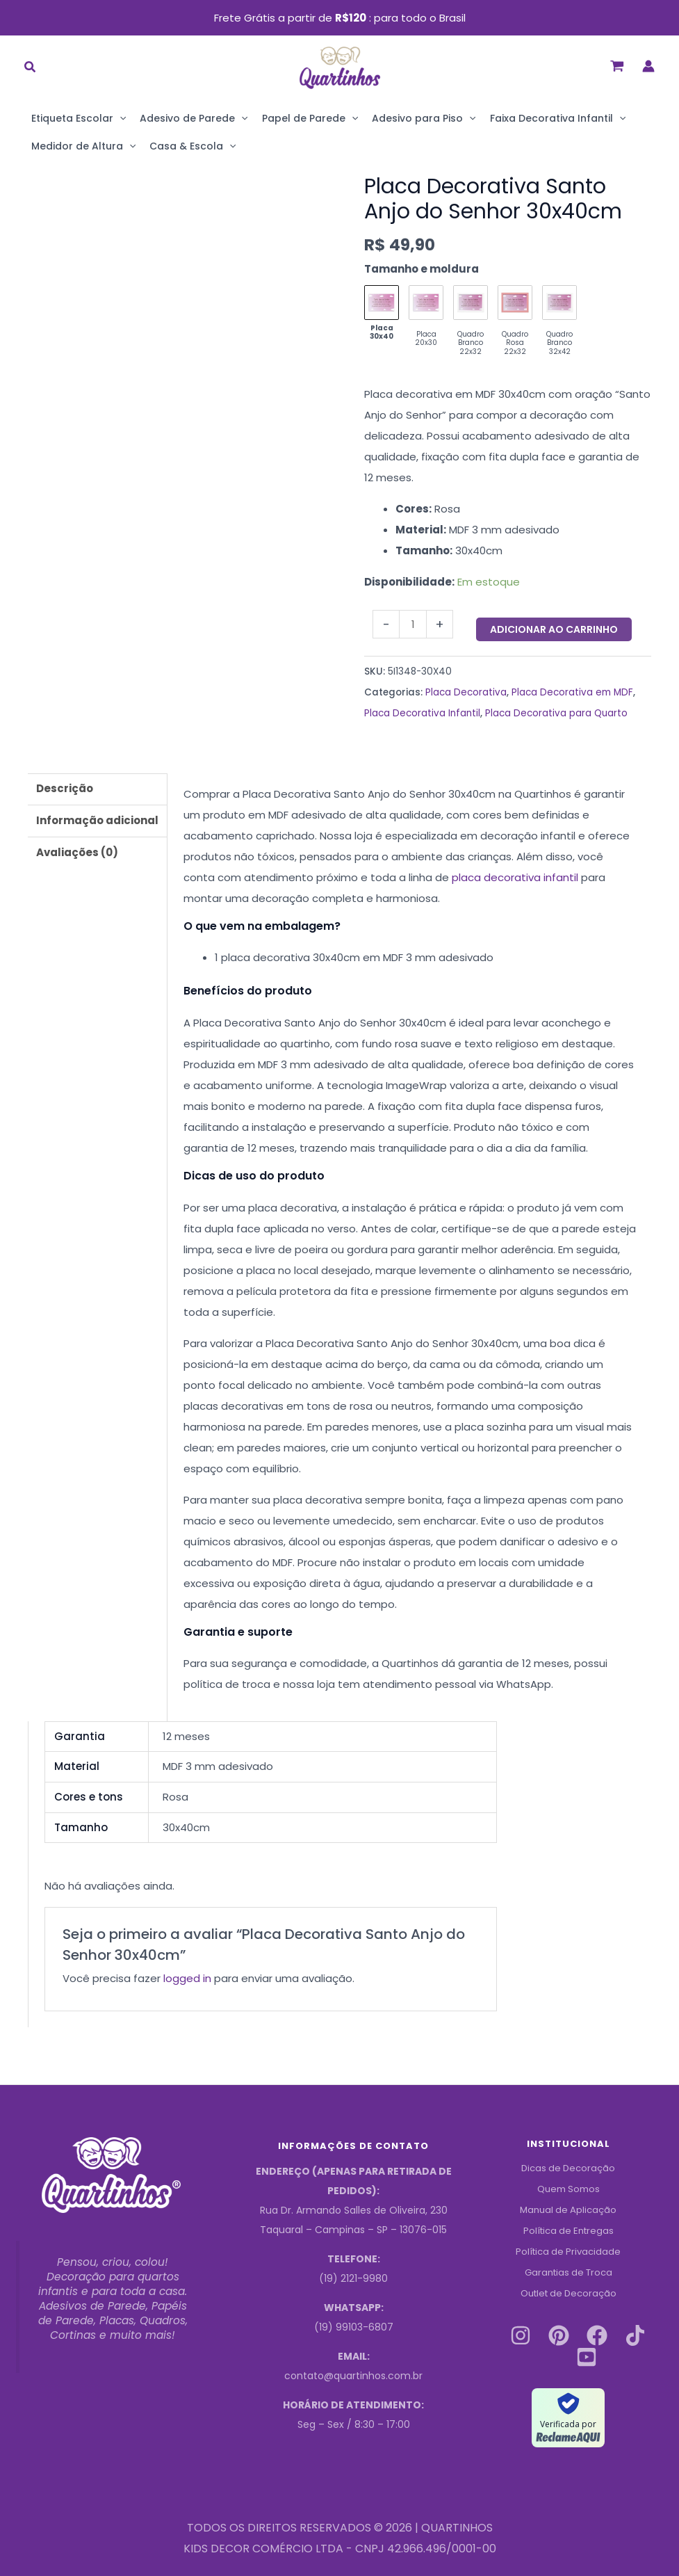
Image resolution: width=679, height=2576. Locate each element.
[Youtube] (586, 2356)
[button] (30, 68)
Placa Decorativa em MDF (572, 692)
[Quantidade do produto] (412, 624)
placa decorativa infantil (515, 877)
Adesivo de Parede (193, 118)
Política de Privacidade (568, 2251)
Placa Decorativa (466, 692)
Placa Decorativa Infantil (422, 713)
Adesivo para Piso (423, 118)
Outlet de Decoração (568, 2293)
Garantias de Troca (568, 2272)
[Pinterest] (558, 2335)
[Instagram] (520, 2335)
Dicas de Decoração (568, 2168)
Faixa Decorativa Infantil (557, 118)
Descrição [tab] (64, 788)
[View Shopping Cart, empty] (617, 66)
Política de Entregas (568, 2230)
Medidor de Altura (83, 146)
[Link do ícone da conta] (648, 66)
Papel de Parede (310, 118)
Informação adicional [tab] (97, 820)
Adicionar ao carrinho (554, 629)
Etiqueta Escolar (78, 118)
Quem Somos (568, 2189)
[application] (119, 118)
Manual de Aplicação (568, 2209)
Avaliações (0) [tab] (77, 852)
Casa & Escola (192, 146)
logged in (187, 1978)
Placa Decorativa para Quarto (556, 713)
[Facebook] (597, 2335)
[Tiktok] (635, 2335)
